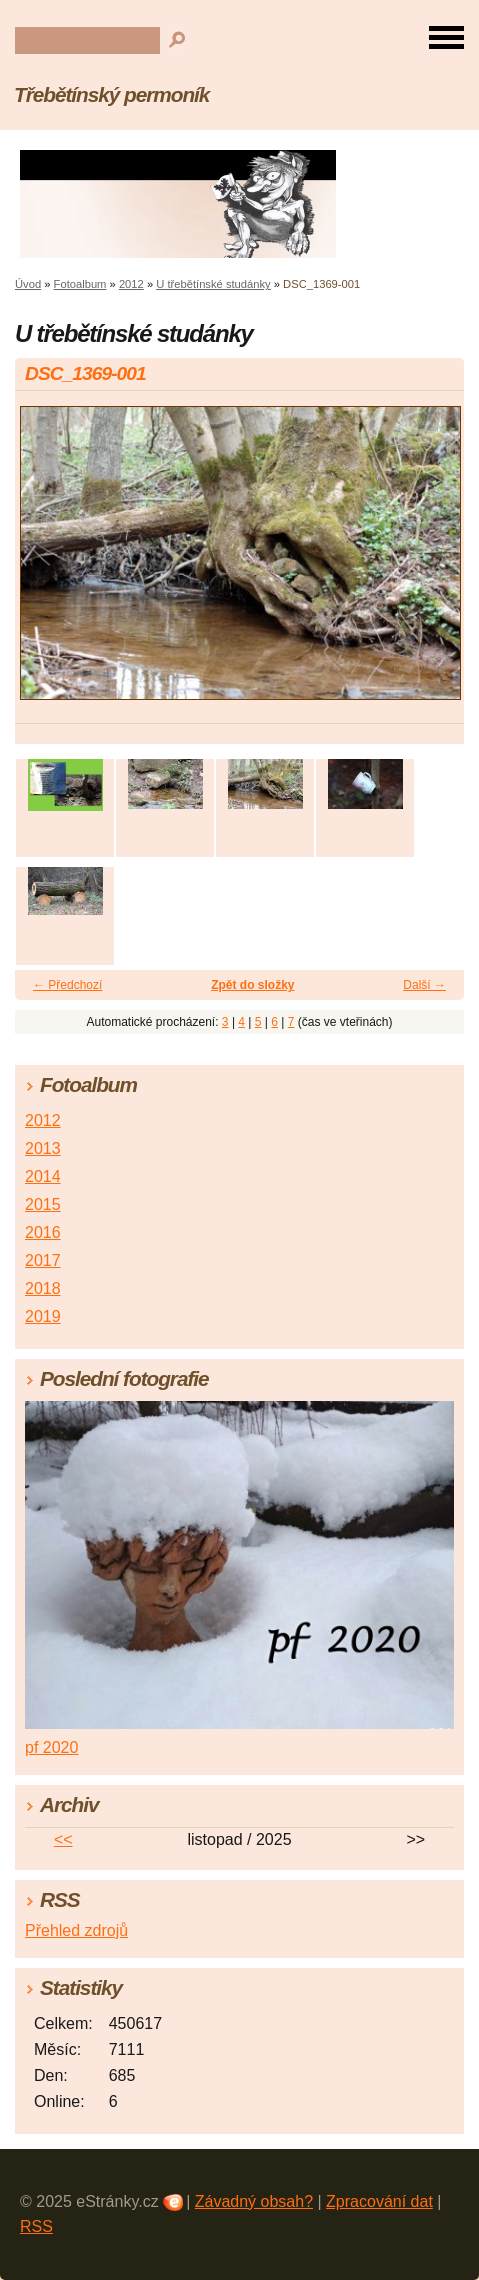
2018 (43, 1288)
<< (63, 1839)
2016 (43, 1232)
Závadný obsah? (254, 2201)
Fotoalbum (80, 284)
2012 (131, 284)
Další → (424, 985)
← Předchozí (67, 985)
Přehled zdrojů (76, 1930)
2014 (43, 1176)
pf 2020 (51, 1747)
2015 (43, 1204)
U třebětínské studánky (213, 284)
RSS (36, 2226)
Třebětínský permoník (111, 94)
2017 (43, 1260)
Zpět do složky (252, 985)
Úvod (28, 284)
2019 (43, 1316)
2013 (43, 1148)
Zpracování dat (379, 2201)
